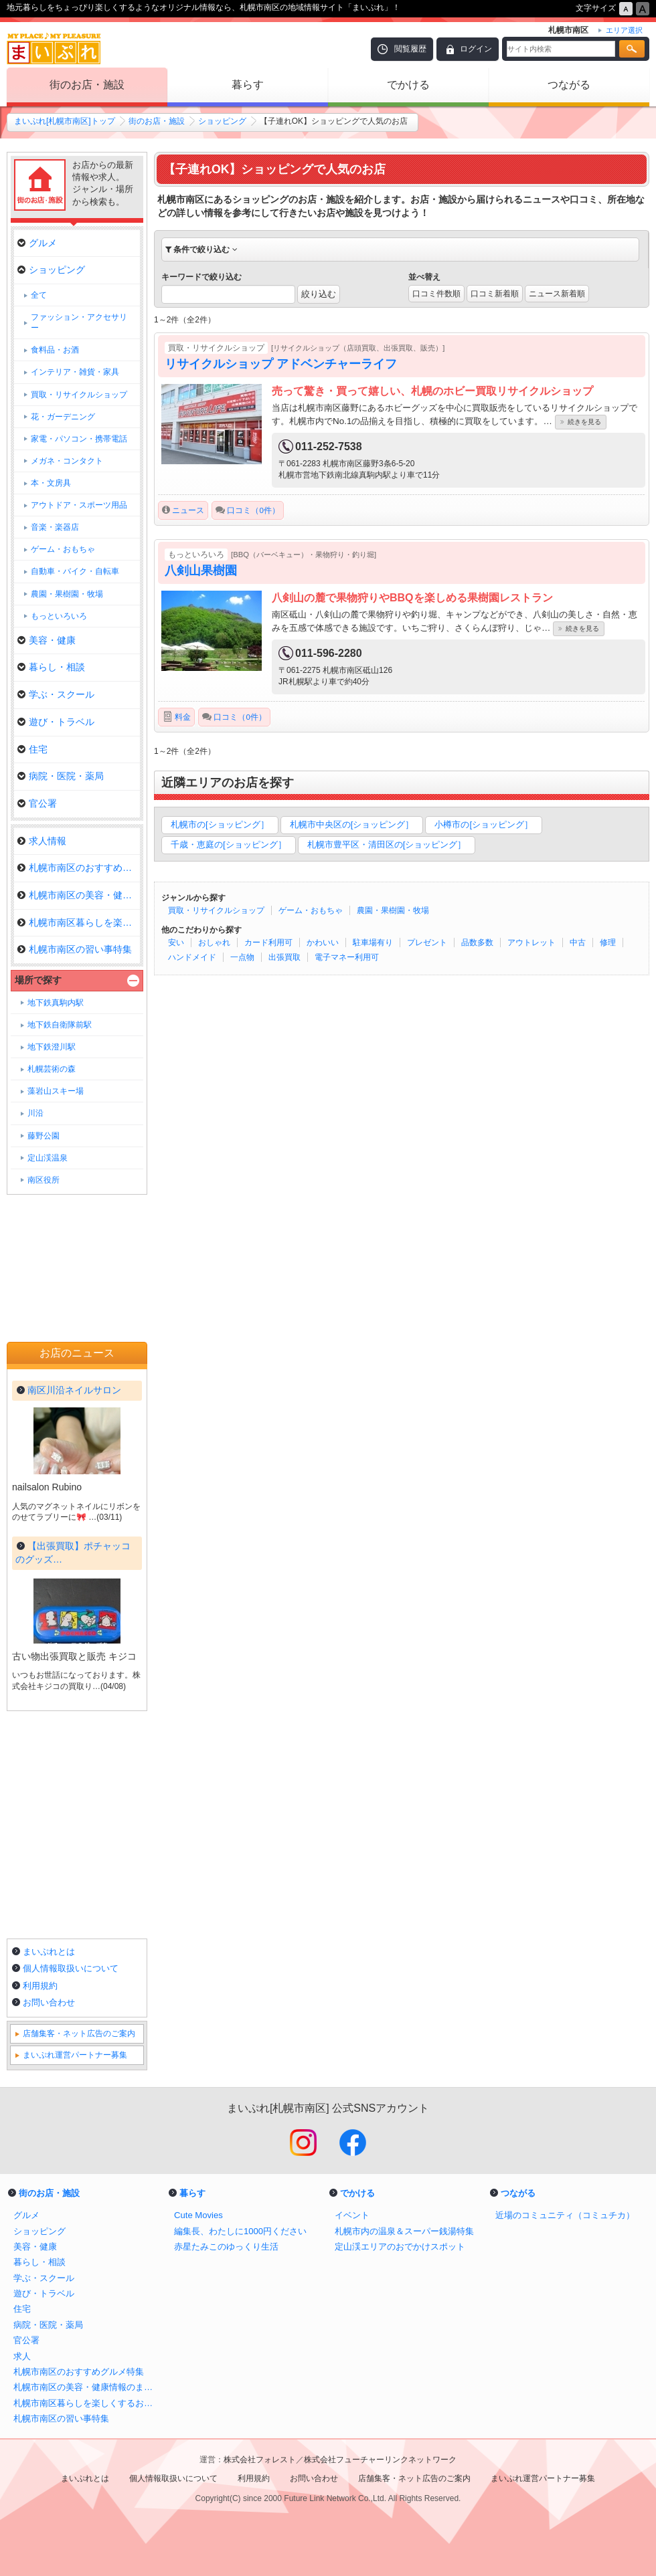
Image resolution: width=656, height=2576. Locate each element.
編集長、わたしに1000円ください (240, 2231)
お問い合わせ (49, 2002)
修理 (608, 942)
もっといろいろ (59, 616)
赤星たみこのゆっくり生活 (226, 2247)
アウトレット (531, 942)
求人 (22, 2356)
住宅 (32, 749)
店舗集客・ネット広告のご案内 (79, 2033)
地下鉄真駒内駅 (55, 1003)
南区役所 (43, 1180)
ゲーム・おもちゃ (310, 910)
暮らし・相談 (51, 667)
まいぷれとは (49, 1952)
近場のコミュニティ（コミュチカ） (565, 2215)
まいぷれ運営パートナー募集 (75, 2055)
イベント (352, 2215)
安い (176, 942)
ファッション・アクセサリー (79, 322)
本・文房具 (51, 483)
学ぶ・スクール (55, 694)
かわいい (323, 942)
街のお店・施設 (87, 84)
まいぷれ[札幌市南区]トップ (64, 121)
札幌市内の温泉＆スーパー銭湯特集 (404, 2231)
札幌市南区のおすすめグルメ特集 (78, 867)
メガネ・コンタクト (67, 461)
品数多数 (477, 942)
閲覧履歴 (410, 49)
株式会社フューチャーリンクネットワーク (380, 2459)
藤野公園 (43, 1136)
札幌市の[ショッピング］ (220, 824)
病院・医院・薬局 (60, 776)
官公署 (37, 803)
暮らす (248, 84)
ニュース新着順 (557, 293)
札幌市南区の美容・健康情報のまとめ (87, 2387)
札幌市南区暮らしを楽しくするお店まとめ (87, 2403)
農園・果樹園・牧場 (393, 910)
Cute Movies (198, 2215)
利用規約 (40, 1986)
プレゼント (427, 942)
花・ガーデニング (63, 417)
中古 (578, 942)
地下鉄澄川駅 (51, 1047)
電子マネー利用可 (347, 957)
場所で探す (38, 980)
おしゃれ (214, 942)
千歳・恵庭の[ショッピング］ (228, 844)
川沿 (35, 1113)
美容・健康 (46, 640)
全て (39, 295)
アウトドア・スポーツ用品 (79, 505)
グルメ (37, 242)
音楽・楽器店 (55, 527)
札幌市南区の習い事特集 (74, 949)
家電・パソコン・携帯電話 (79, 439)
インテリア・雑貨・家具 (75, 372)
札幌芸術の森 (51, 1069)
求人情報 (41, 840)
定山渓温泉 (47, 1158)
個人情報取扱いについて (70, 1968)
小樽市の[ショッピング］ (483, 824)
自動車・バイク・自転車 (75, 571)
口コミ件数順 (436, 293)
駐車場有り (373, 942)
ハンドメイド (192, 957)
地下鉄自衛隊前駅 (59, 1025)
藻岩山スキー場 (55, 1091)
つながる (569, 84)
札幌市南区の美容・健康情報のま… (78, 895)
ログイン (476, 49)
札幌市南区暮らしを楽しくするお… (78, 922)
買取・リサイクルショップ (216, 910)
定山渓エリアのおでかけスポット (400, 2247)
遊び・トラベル (55, 721)
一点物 (242, 957)
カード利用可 (268, 942)
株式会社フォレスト (260, 2459)
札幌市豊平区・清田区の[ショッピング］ (387, 844)
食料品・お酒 (55, 350)
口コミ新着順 (495, 293)
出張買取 (284, 957)
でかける (408, 84)
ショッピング (222, 121)
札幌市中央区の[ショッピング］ (352, 824)
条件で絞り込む (201, 249)
